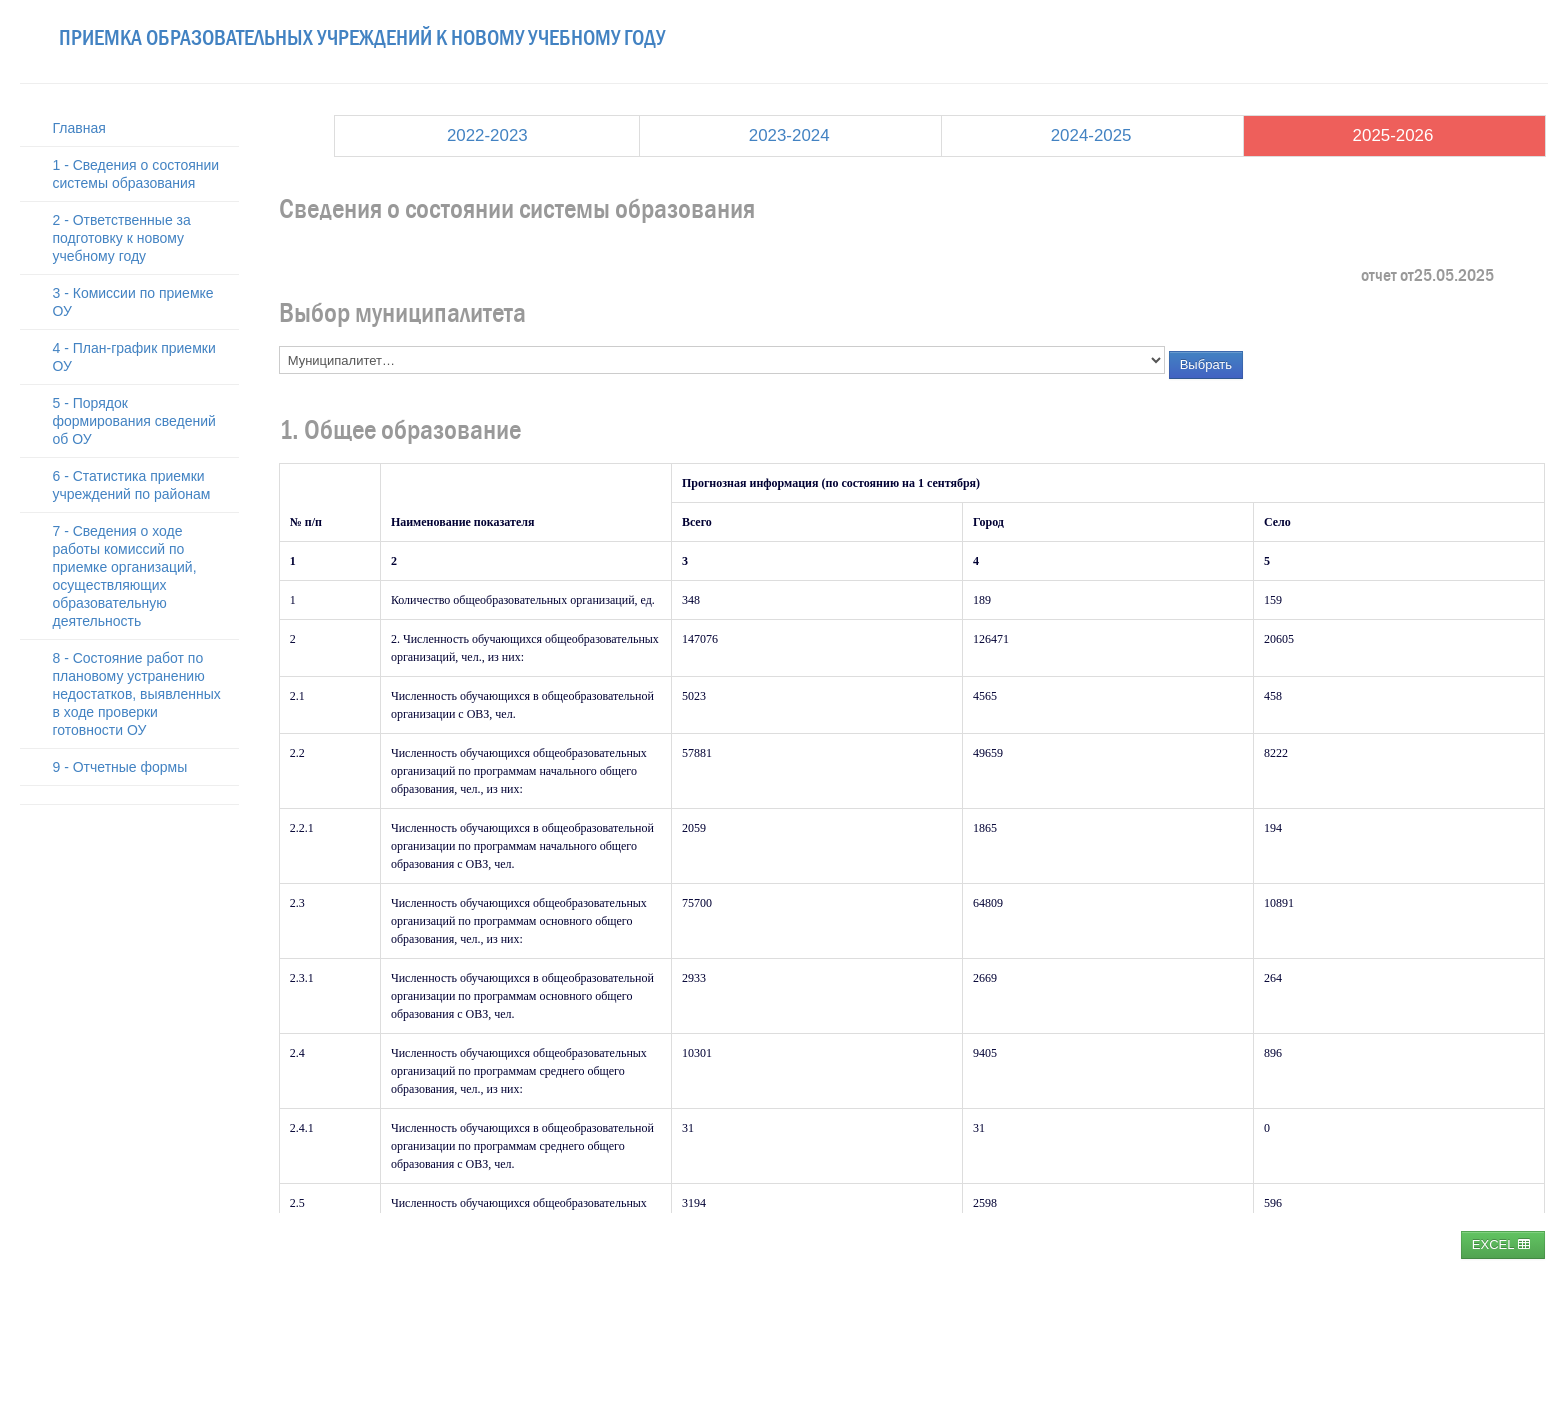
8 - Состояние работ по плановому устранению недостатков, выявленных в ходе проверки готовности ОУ (137, 694)
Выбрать (1206, 364)
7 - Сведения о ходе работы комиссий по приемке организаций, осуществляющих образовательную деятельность (125, 576)
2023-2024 (789, 135)
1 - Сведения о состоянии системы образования (136, 174)
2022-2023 (487, 135)
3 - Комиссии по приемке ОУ (133, 302)
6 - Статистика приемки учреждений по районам (132, 485)
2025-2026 (1393, 135)
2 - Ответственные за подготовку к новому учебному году (122, 238)
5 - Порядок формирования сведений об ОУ (134, 421)
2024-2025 (1091, 135)
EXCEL (1501, 1244)
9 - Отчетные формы (120, 767)
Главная (79, 128)
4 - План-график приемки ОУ (134, 357)
